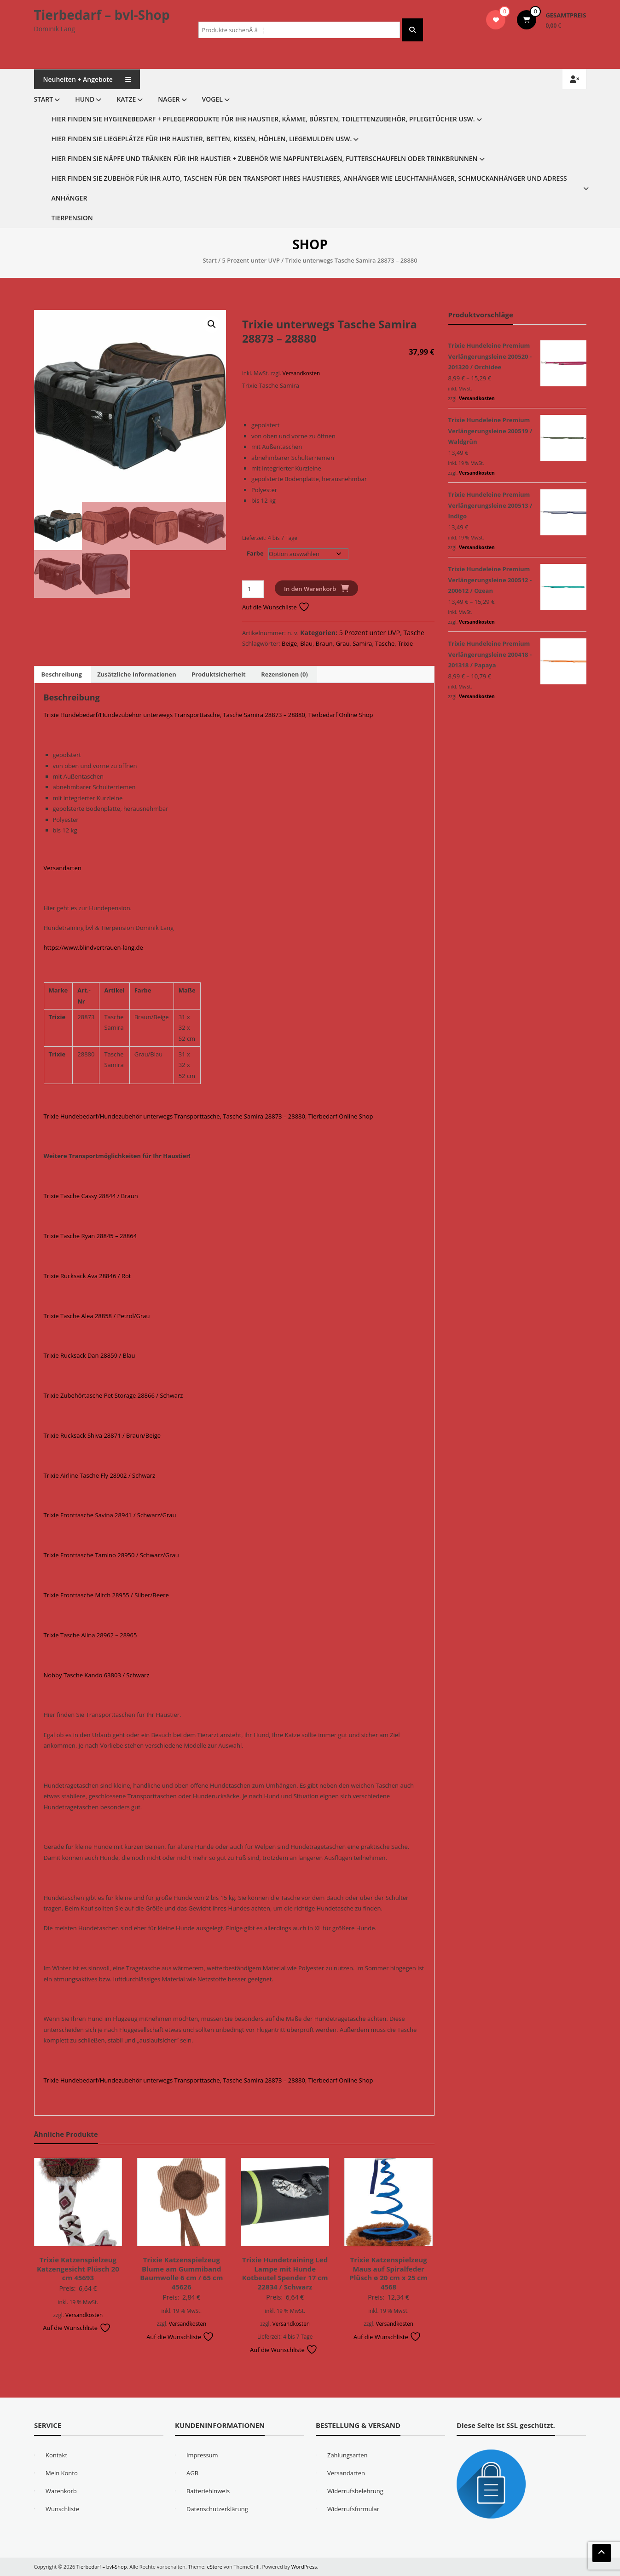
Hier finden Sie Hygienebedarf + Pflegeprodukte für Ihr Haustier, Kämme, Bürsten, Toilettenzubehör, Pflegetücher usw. (263, 119)
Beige (289, 643)
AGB (192, 2473)
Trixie (405, 643)
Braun (324, 643)
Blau (306, 643)
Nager (169, 99)
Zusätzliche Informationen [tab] (136, 674)
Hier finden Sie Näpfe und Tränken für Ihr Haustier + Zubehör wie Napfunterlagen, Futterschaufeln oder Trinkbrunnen (265, 158)
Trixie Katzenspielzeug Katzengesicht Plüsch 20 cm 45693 (78, 2268)
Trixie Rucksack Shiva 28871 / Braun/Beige (102, 1435)
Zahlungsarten (347, 2455)
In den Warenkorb (310, 589)
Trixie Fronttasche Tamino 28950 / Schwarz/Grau (111, 1555)
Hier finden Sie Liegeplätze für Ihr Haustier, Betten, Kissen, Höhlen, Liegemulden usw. (202, 138)
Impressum (202, 2455)
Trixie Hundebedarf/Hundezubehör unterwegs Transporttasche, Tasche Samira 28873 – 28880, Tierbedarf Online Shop (208, 715)
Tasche (414, 632)
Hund (84, 99)
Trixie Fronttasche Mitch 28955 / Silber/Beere (106, 1595)
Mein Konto (62, 2473)
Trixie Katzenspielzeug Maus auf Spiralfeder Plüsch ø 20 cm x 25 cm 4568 (388, 2273)
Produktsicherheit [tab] (218, 674)
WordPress (304, 2566)
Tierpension (72, 217)
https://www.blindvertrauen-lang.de (93, 947)
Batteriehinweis (208, 2491)
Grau (342, 643)
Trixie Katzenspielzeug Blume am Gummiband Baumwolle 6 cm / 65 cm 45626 (181, 2273)
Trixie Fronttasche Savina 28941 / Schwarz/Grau (110, 1515)
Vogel (212, 99)
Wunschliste (62, 2509)
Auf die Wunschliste (276, 607)
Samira (362, 643)
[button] (211, 324)
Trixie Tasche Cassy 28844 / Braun (91, 1196)
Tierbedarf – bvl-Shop (102, 14)
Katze (126, 99)
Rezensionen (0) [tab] (284, 674)
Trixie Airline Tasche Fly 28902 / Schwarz (100, 1475)
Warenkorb (61, 2491)
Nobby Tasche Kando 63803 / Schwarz (97, 1675)
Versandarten (62, 868)
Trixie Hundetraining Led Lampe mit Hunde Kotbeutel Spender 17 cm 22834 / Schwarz (285, 2273)
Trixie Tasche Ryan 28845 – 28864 (90, 1236)
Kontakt (56, 2455)
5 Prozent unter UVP (251, 260)
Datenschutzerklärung (217, 2509)
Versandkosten (301, 373)
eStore (214, 2566)
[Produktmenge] (253, 588)
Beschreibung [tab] (61, 674)
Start (43, 99)
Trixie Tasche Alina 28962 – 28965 (90, 1635)
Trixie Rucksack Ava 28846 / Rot (87, 1276)
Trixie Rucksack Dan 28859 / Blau (89, 1355)
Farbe (255, 553)
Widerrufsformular (353, 2509)
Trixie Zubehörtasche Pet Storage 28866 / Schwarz (113, 1395)
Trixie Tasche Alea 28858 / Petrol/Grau (97, 1316)
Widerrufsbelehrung (355, 2491)
